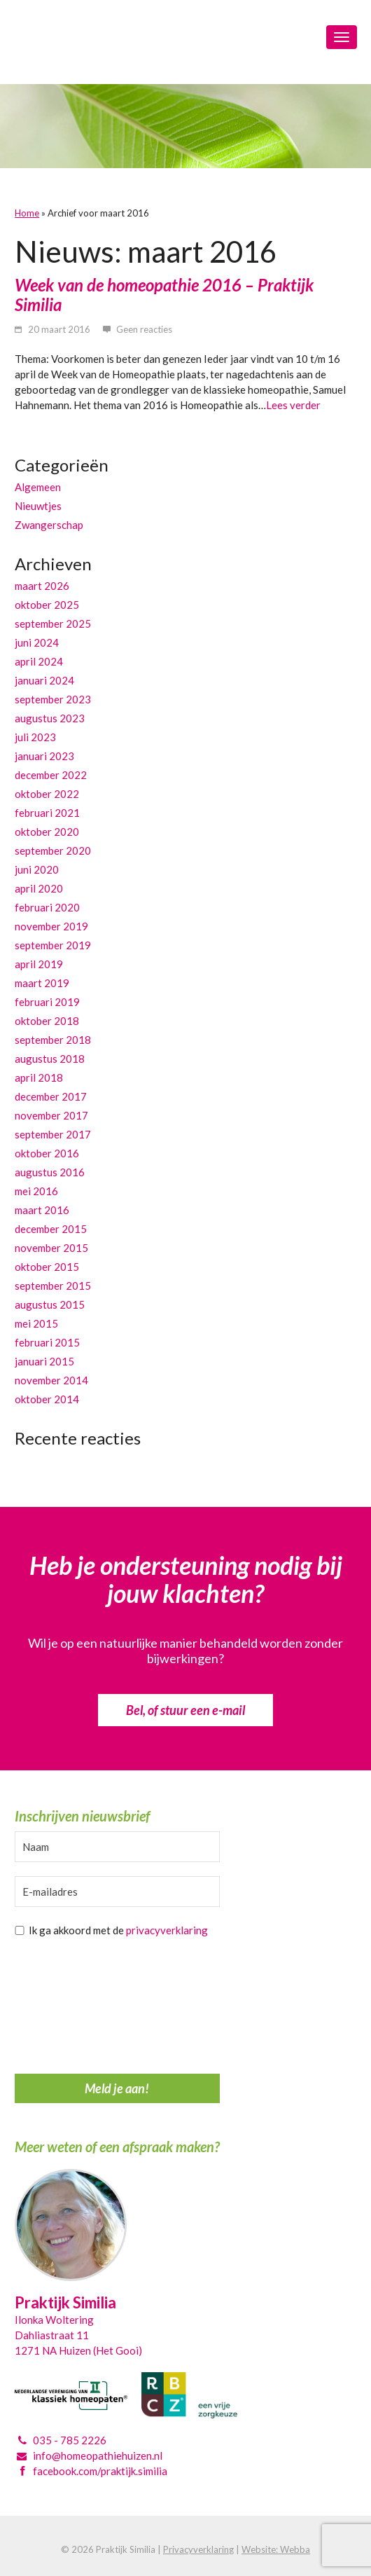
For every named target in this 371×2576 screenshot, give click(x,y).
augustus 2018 (50, 1058)
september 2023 (53, 699)
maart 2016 (42, 1210)
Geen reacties (144, 329)
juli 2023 (35, 737)
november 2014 (51, 1380)
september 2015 (53, 1285)
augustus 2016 (50, 1172)
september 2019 (53, 945)
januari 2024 (44, 680)
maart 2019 (42, 983)
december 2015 (51, 1228)
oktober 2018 (47, 1020)
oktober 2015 (47, 1266)
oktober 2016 (47, 1153)
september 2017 (53, 1134)
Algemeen (38, 487)
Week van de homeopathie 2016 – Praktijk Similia (164, 295)
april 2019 (39, 964)
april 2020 (39, 888)
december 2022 (51, 775)
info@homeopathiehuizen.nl (97, 2455)
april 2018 (39, 1077)
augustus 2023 (50, 718)
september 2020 (53, 850)
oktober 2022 (47, 793)
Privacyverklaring (198, 2549)
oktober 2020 (47, 831)
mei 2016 (36, 1191)
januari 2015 (44, 1361)
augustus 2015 (50, 1304)
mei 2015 (36, 1323)
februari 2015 (47, 1342)
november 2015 (51, 1247)
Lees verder (293, 405)
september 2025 (53, 623)
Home (27, 213)
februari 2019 (47, 1002)
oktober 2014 (47, 1399)
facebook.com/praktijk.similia (100, 2471)
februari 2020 (47, 907)
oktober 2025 (47, 604)
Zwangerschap (49, 524)
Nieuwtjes (38, 506)
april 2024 (39, 661)
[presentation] (72, 2009)
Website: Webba (275, 2549)
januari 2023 (44, 756)
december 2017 (51, 1096)
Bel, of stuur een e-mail (185, 1710)
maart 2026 (42, 585)
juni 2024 (37, 642)
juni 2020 (37, 869)
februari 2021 (47, 812)
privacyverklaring (167, 1930)
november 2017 (51, 1115)
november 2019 (51, 926)
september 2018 (53, 1039)
